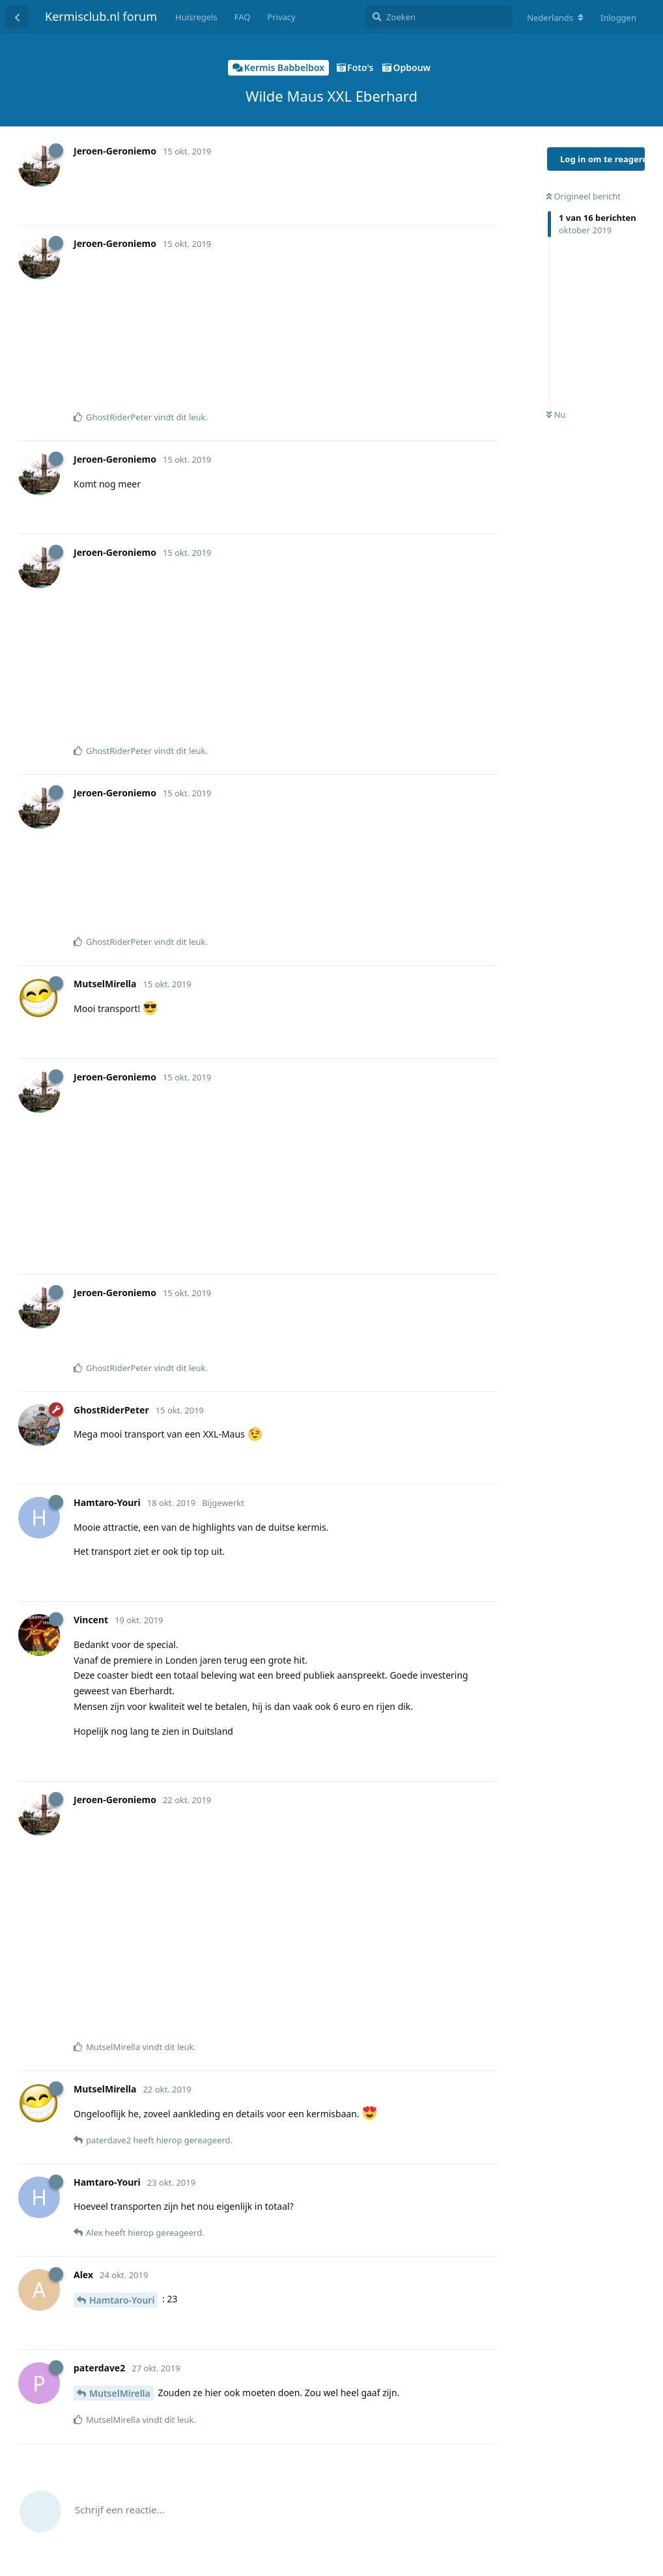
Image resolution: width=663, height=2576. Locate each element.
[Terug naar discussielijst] (17, 17)
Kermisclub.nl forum (101, 16)
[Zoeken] (438, 17)
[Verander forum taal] (555, 17)
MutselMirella (119, 2393)
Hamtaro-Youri (121, 2300)
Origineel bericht (583, 196)
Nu (555, 414)
